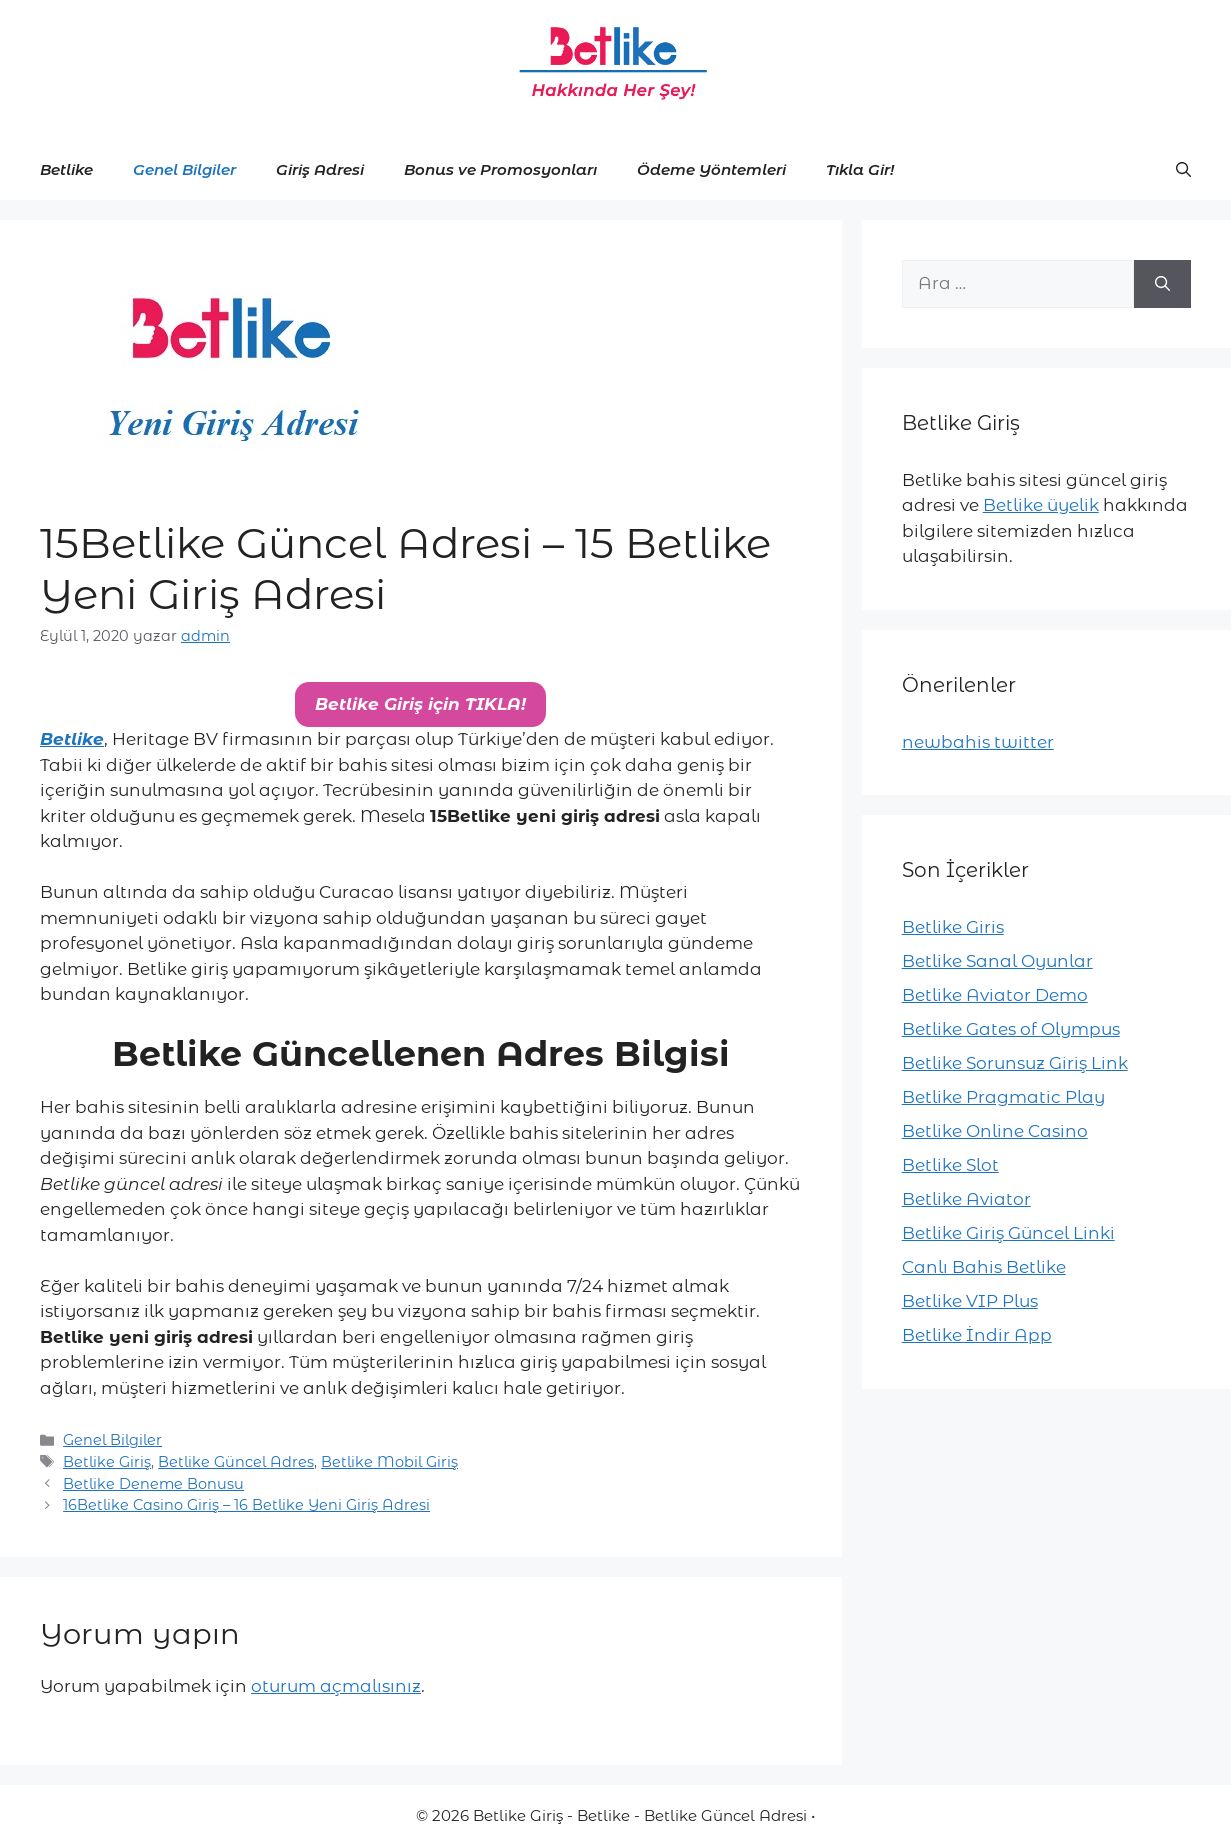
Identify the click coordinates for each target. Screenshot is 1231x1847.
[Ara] (1162, 284)
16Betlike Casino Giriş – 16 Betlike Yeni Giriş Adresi (246, 1505)
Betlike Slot (950, 1165)
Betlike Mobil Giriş (389, 1462)
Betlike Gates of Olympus (1011, 1029)
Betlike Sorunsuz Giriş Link (1015, 1063)
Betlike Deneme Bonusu (153, 1484)
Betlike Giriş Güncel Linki (1008, 1233)
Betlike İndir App (977, 1335)
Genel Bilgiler (184, 169)
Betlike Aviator (966, 1199)
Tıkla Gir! (860, 169)
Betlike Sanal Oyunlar (997, 961)
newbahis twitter (978, 742)
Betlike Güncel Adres (236, 1462)
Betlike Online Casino (995, 1131)
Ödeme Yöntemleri (711, 169)
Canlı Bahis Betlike (984, 1267)
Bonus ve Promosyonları (500, 169)
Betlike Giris (953, 927)
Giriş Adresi (320, 169)
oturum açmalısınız (336, 1686)
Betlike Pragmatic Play (1003, 1097)
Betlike (66, 169)
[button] (1183, 170)
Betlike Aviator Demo (995, 995)
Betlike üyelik (1041, 505)
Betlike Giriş (107, 1462)
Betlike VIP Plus (970, 1301)
